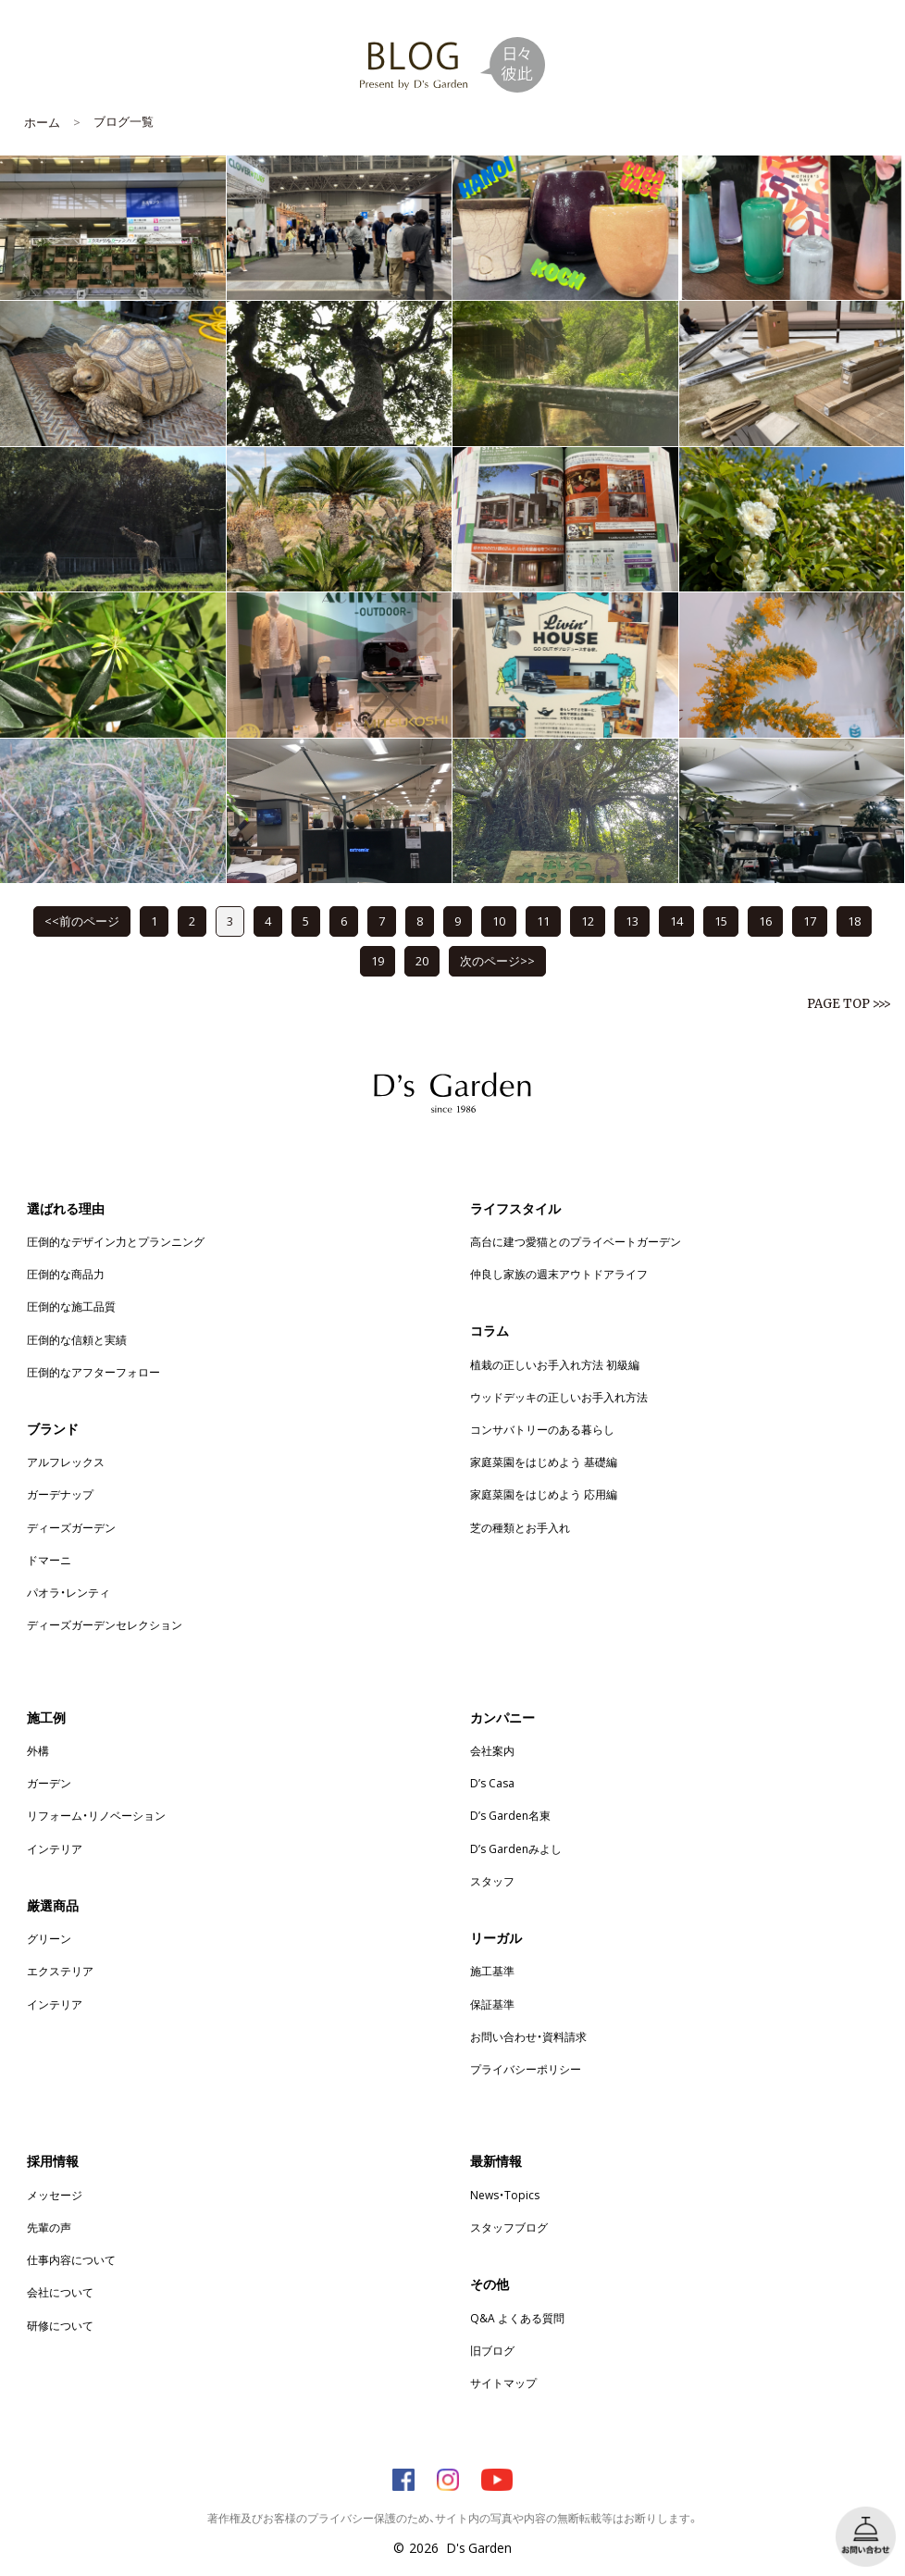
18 (854, 920)
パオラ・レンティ (68, 1592)
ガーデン (49, 1782)
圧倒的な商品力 (66, 1273)
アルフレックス (66, 1461)
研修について (60, 2325)
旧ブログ (492, 2350)
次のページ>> (497, 960)
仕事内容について (71, 2259)
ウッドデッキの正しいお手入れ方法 (559, 1396)
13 (632, 920)
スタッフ (492, 1881)
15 (720, 920)
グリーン (49, 1938)
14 (676, 920)
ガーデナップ (60, 1494)
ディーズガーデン (71, 1527)
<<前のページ (81, 920)
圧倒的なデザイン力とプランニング (116, 1241)
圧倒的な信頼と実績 (77, 1339)
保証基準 (492, 2004)
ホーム (42, 122)
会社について (60, 2292)
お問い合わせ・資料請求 (528, 2036)
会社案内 (492, 1750)
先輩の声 (49, 2227)
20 (421, 960)
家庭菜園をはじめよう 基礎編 (543, 1461)
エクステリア (60, 1970)
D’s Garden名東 (510, 1815)
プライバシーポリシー (525, 2068)
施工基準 (492, 1970)
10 (498, 920)
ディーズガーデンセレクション (104, 1624)
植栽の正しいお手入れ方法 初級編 (554, 1364)
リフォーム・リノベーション (96, 1815)
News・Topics (504, 2194)
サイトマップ (503, 2382)
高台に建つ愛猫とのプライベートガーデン (575, 1241)
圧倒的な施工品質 (71, 1306)
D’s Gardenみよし (516, 1848)
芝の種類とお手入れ (520, 1527)
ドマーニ (49, 1559)
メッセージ (54, 2194)
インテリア (54, 1848)
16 (765, 920)
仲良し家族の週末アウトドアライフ (559, 1273)
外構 (38, 1750)
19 (377, 960)
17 (809, 920)
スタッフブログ (509, 2227)
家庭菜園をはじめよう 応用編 (543, 1494)
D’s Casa (492, 1782)
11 (543, 920)
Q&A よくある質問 (517, 2317)
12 (587, 920)
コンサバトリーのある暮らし (542, 1429)
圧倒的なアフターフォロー (93, 1371)
